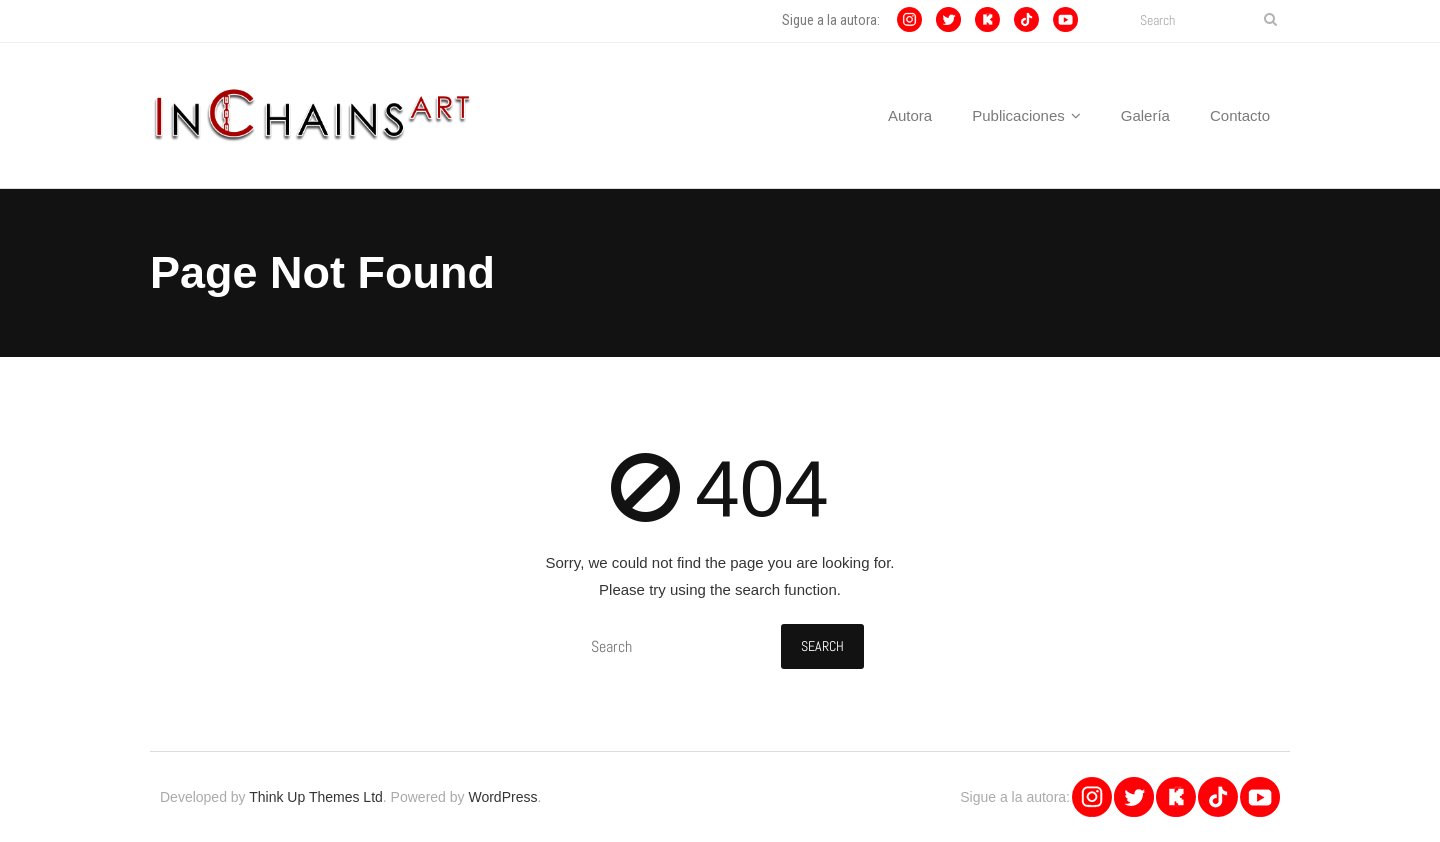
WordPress (502, 797)
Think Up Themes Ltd (316, 797)
